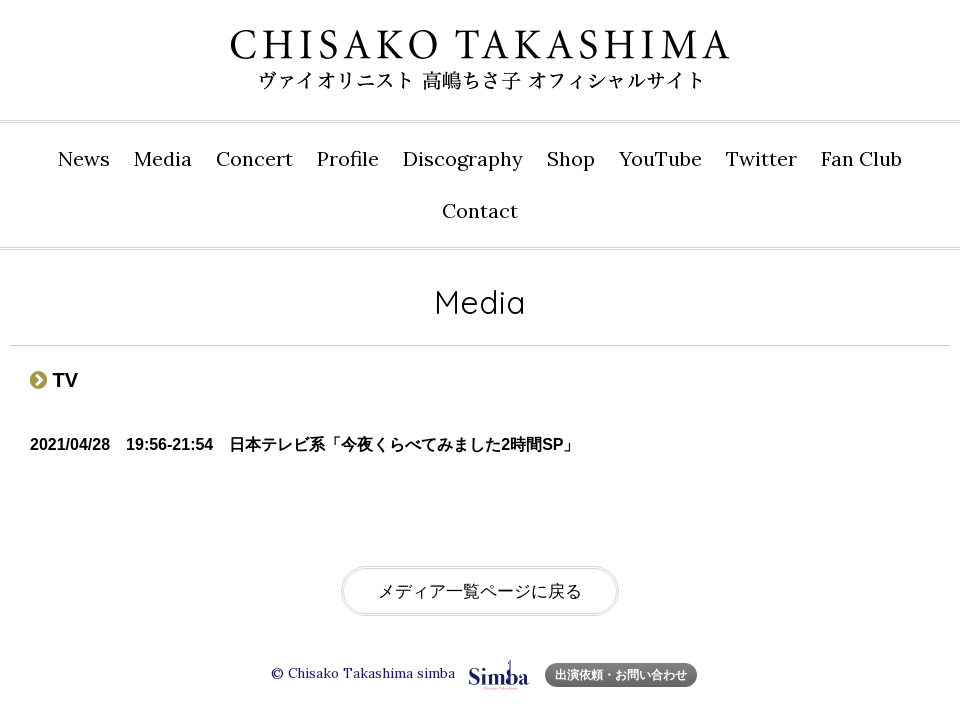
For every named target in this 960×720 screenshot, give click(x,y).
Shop (571, 158)
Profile (348, 158)
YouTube (660, 158)
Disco (463, 159)
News (84, 158)
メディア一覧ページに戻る (480, 591)
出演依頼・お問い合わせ (621, 674)
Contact (480, 210)
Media (163, 158)
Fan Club (861, 158)
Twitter (761, 158)
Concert (254, 158)
